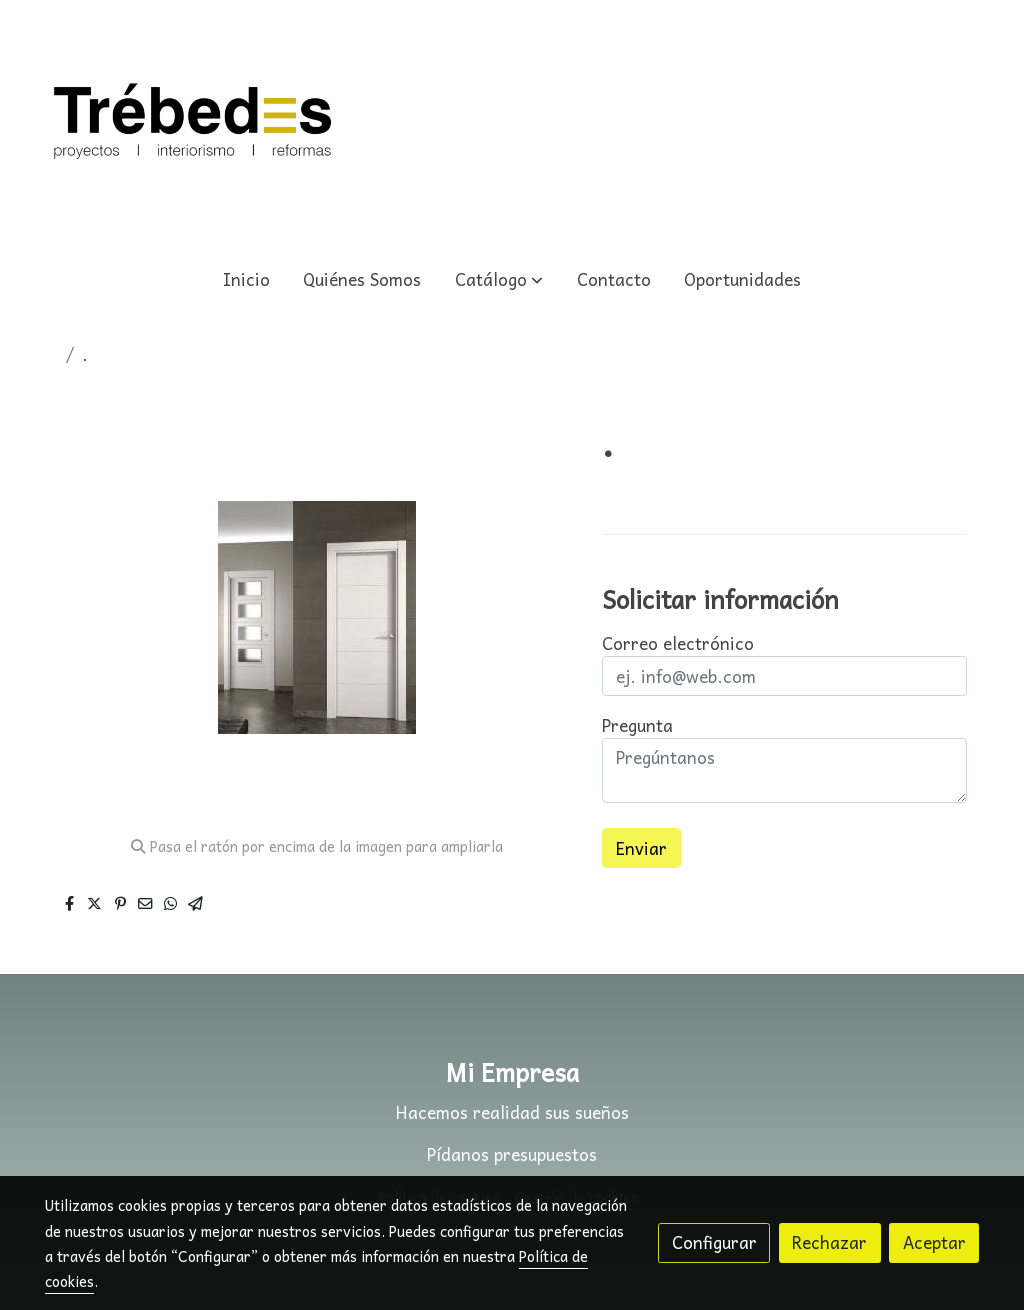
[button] (499, 279)
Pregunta (637, 725)
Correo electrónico (678, 643)
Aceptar (934, 1242)
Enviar (641, 848)
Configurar (714, 1242)
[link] (193, 125)
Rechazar (829, 1242)
